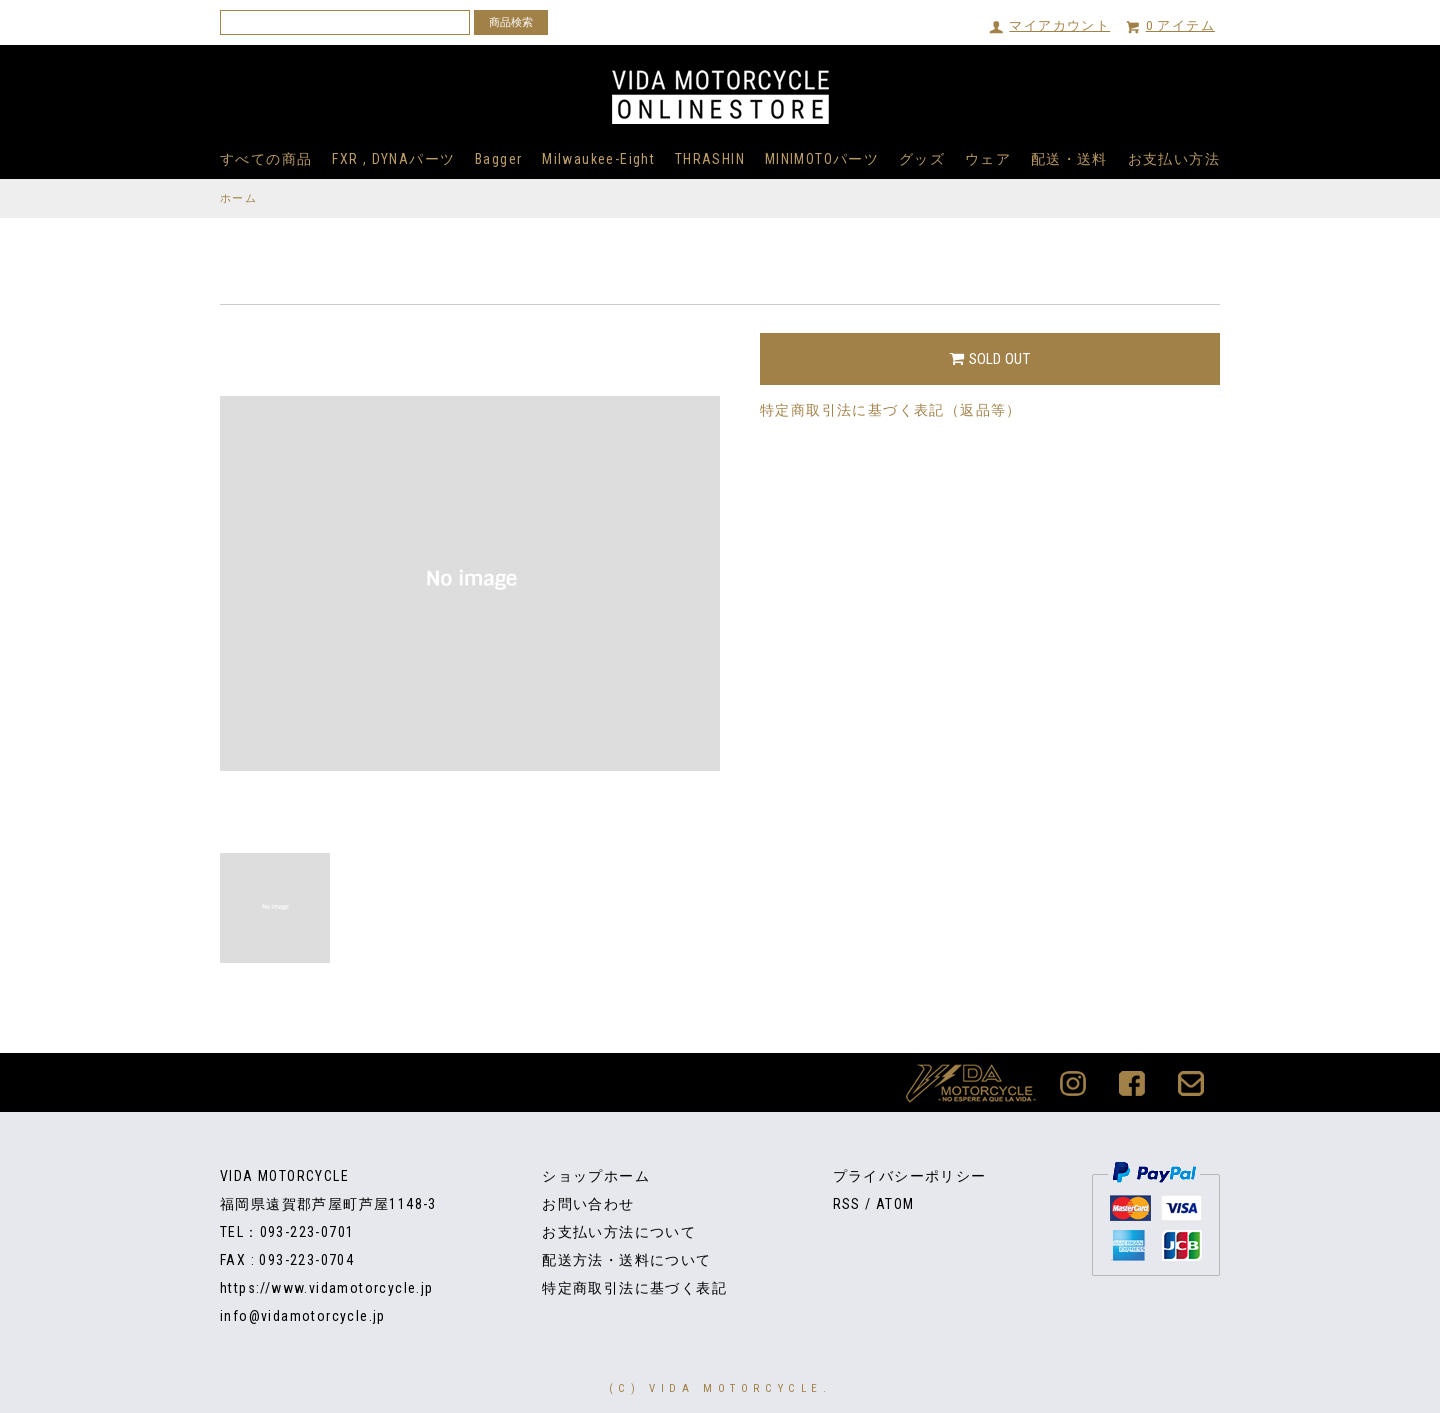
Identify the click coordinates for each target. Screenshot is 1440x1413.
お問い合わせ (588, 1204)
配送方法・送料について (626, 1260)
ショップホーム (596, 1176)
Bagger (498, 159)
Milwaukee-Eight (598, 159)
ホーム (238, 198)
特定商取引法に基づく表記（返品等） (891, 410)
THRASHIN (710, 159)
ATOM (895, 1204)
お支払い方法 (1174, 159)
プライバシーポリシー (910, 1176)
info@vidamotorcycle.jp (303, 1316)
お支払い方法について (619, 1232)
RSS (847, 1204)
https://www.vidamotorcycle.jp (327, 1288)
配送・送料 (1069, 159)
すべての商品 (266, 159)
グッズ (922, 159)
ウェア (988, 159)
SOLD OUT (990, 359)
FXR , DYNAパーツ (393, 159)
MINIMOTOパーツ (822, 159)
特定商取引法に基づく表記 (634, 1288)
